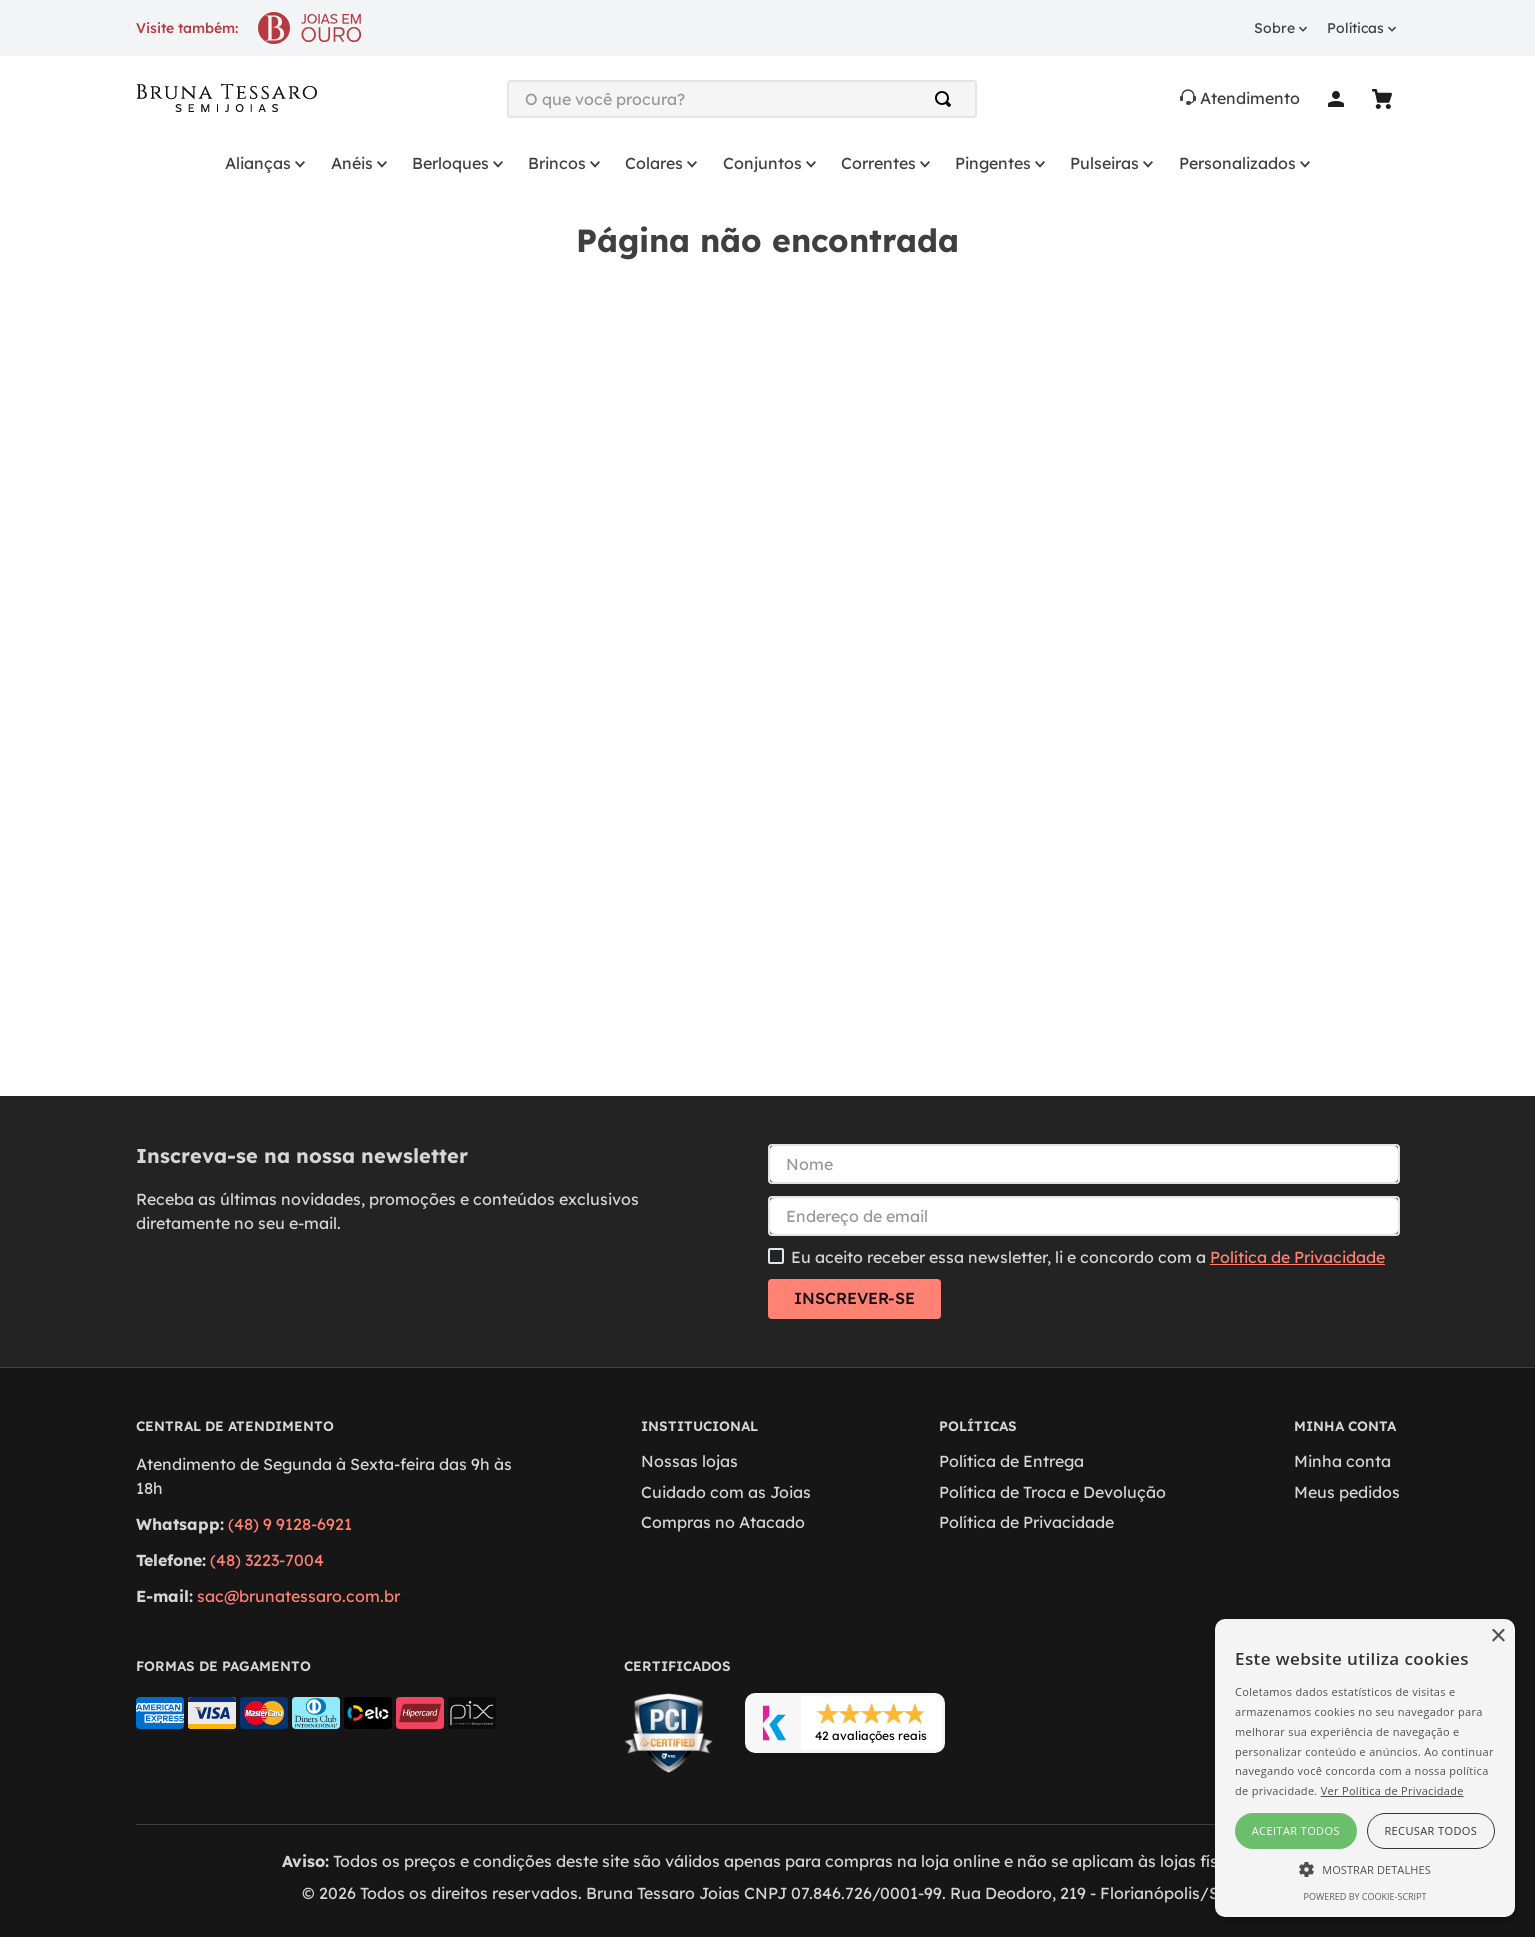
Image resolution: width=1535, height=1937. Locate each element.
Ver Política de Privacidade (1392, 1790)
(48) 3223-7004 (267, 1560)
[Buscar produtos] (947, 99)
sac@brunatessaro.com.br (298, 1596)
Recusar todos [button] (1430, 1830)
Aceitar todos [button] (1296, 1830)
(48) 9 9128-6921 (290, 1524)
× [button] (1497, 1636)
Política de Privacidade (1297, 1257)
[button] (1365, 1868)
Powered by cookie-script (1365, 1896)
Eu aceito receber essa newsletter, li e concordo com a (1088, 1257)
